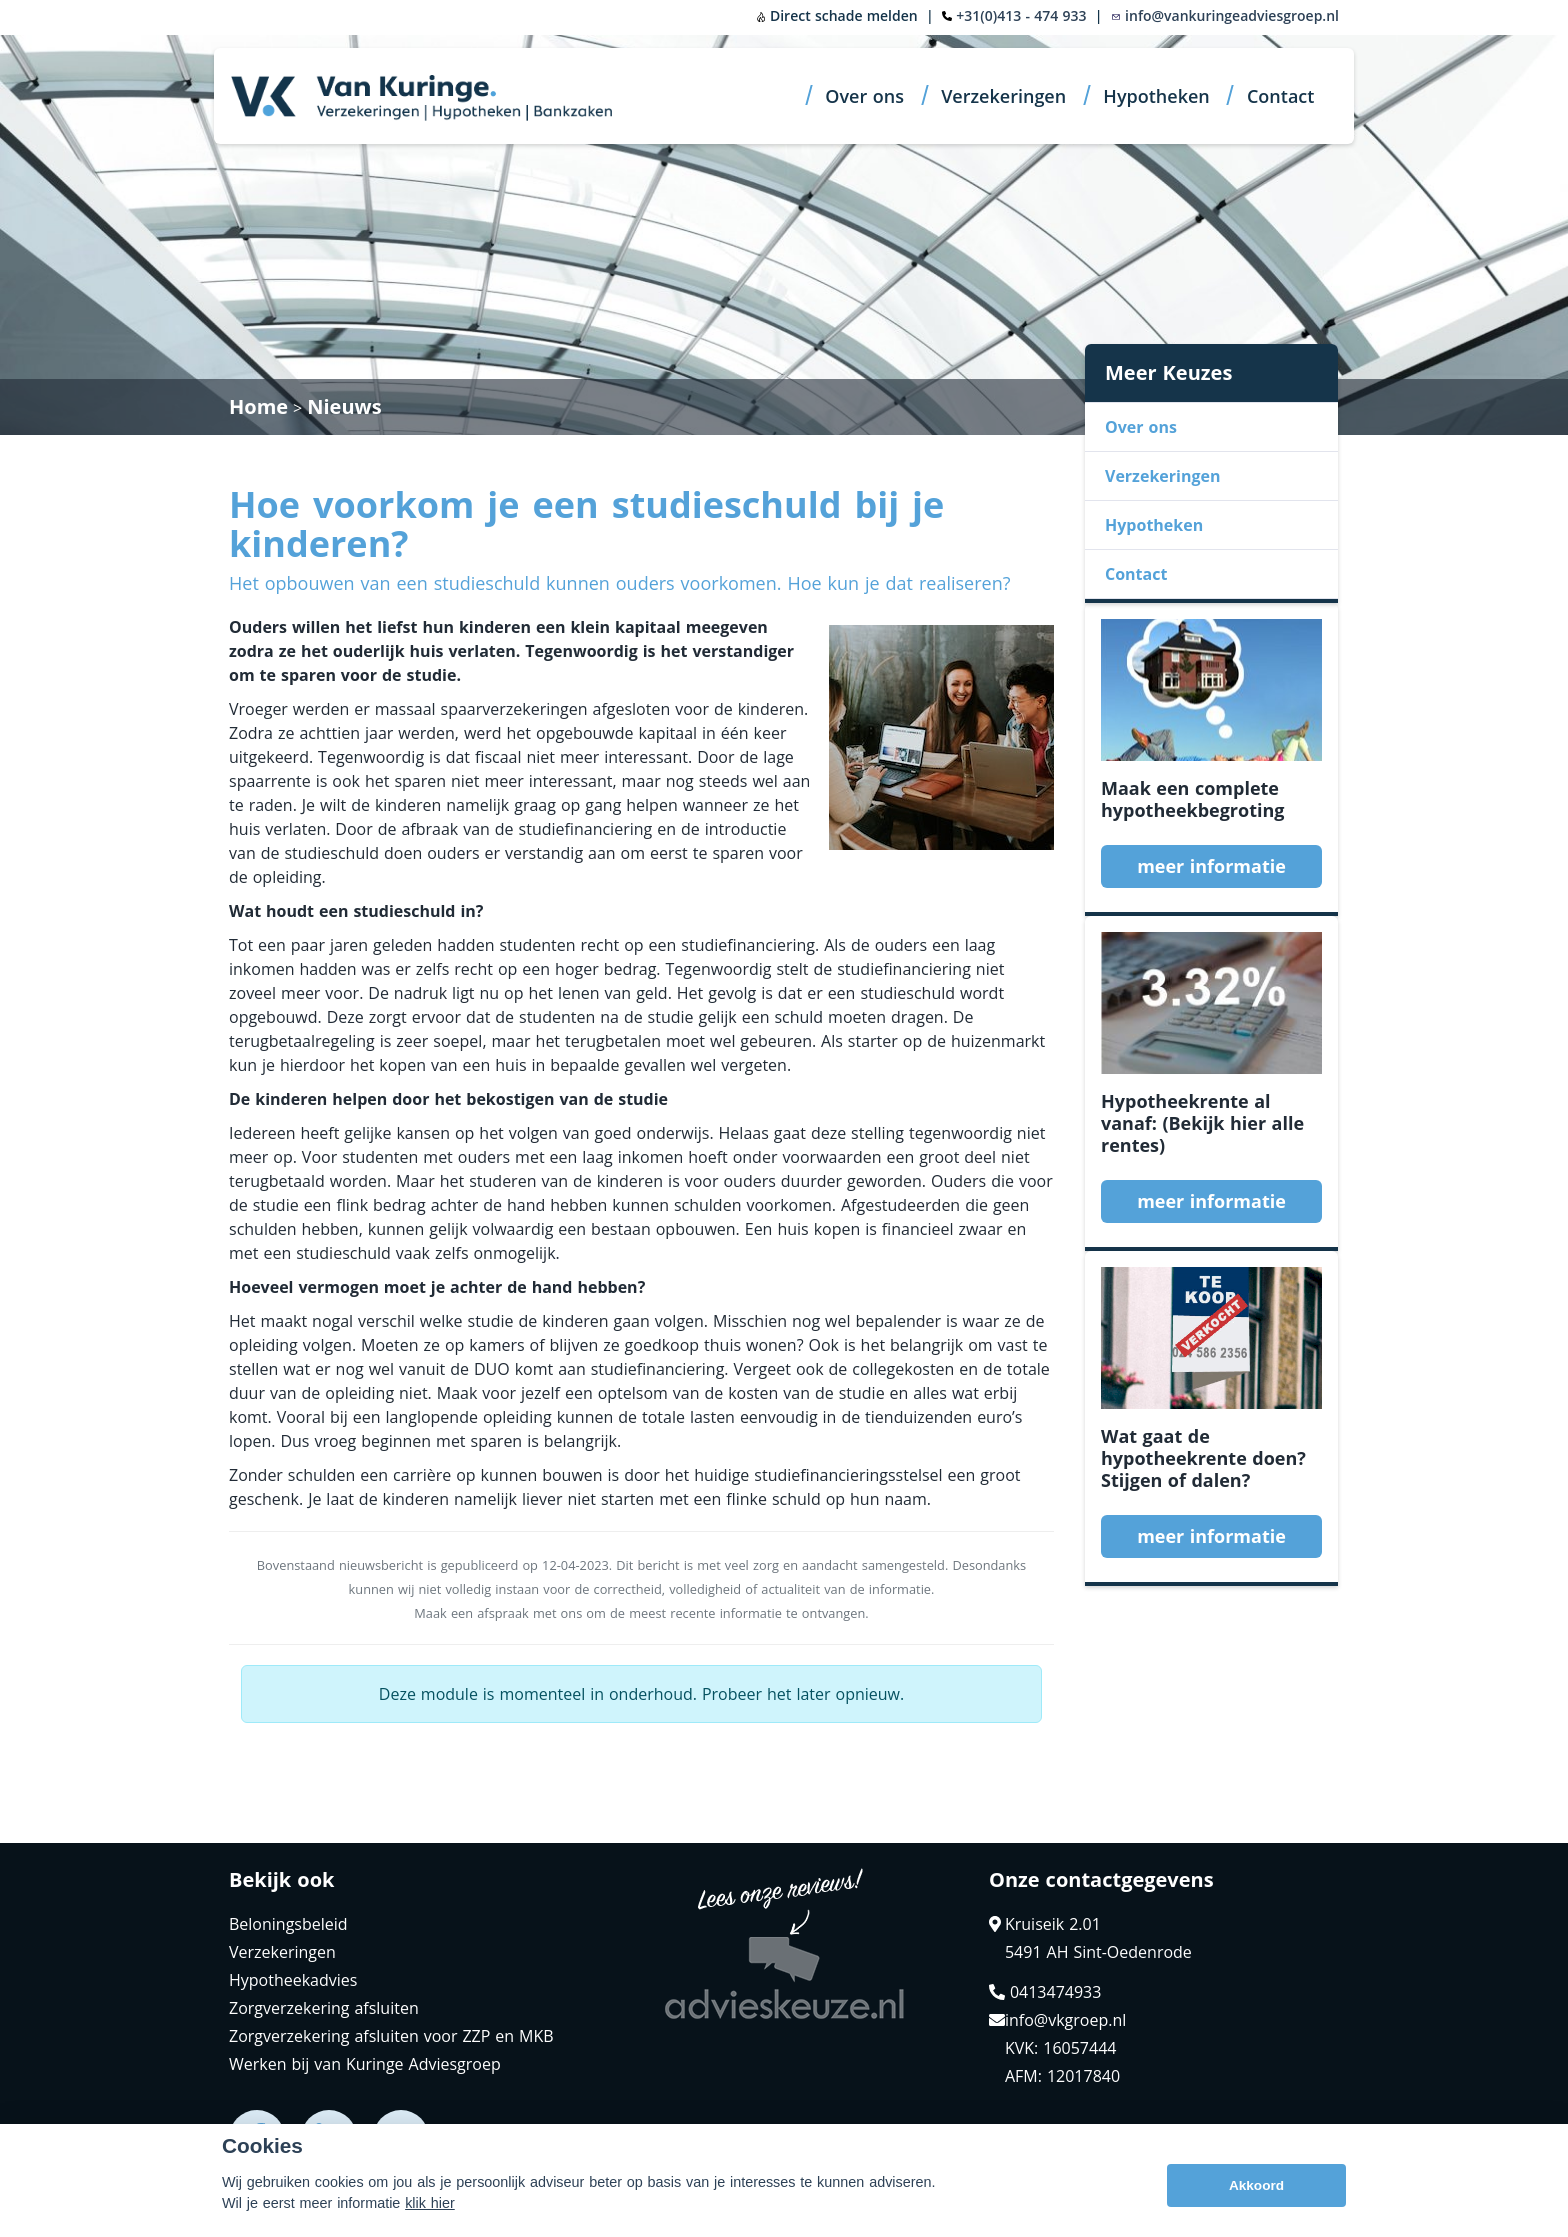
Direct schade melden (837, 15)
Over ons (864, 96)
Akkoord (1256, 2185)
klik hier (430, 2203)
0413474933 (1045, 1992)
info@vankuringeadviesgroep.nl (1225, 15)
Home (258, 406)
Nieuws (344, 406)
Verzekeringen (1003, 96)
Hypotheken (1156, 96)
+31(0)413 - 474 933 (1021, 15)
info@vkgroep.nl (1057, 2020)
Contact (1280, 96)
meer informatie (1211, 866)
